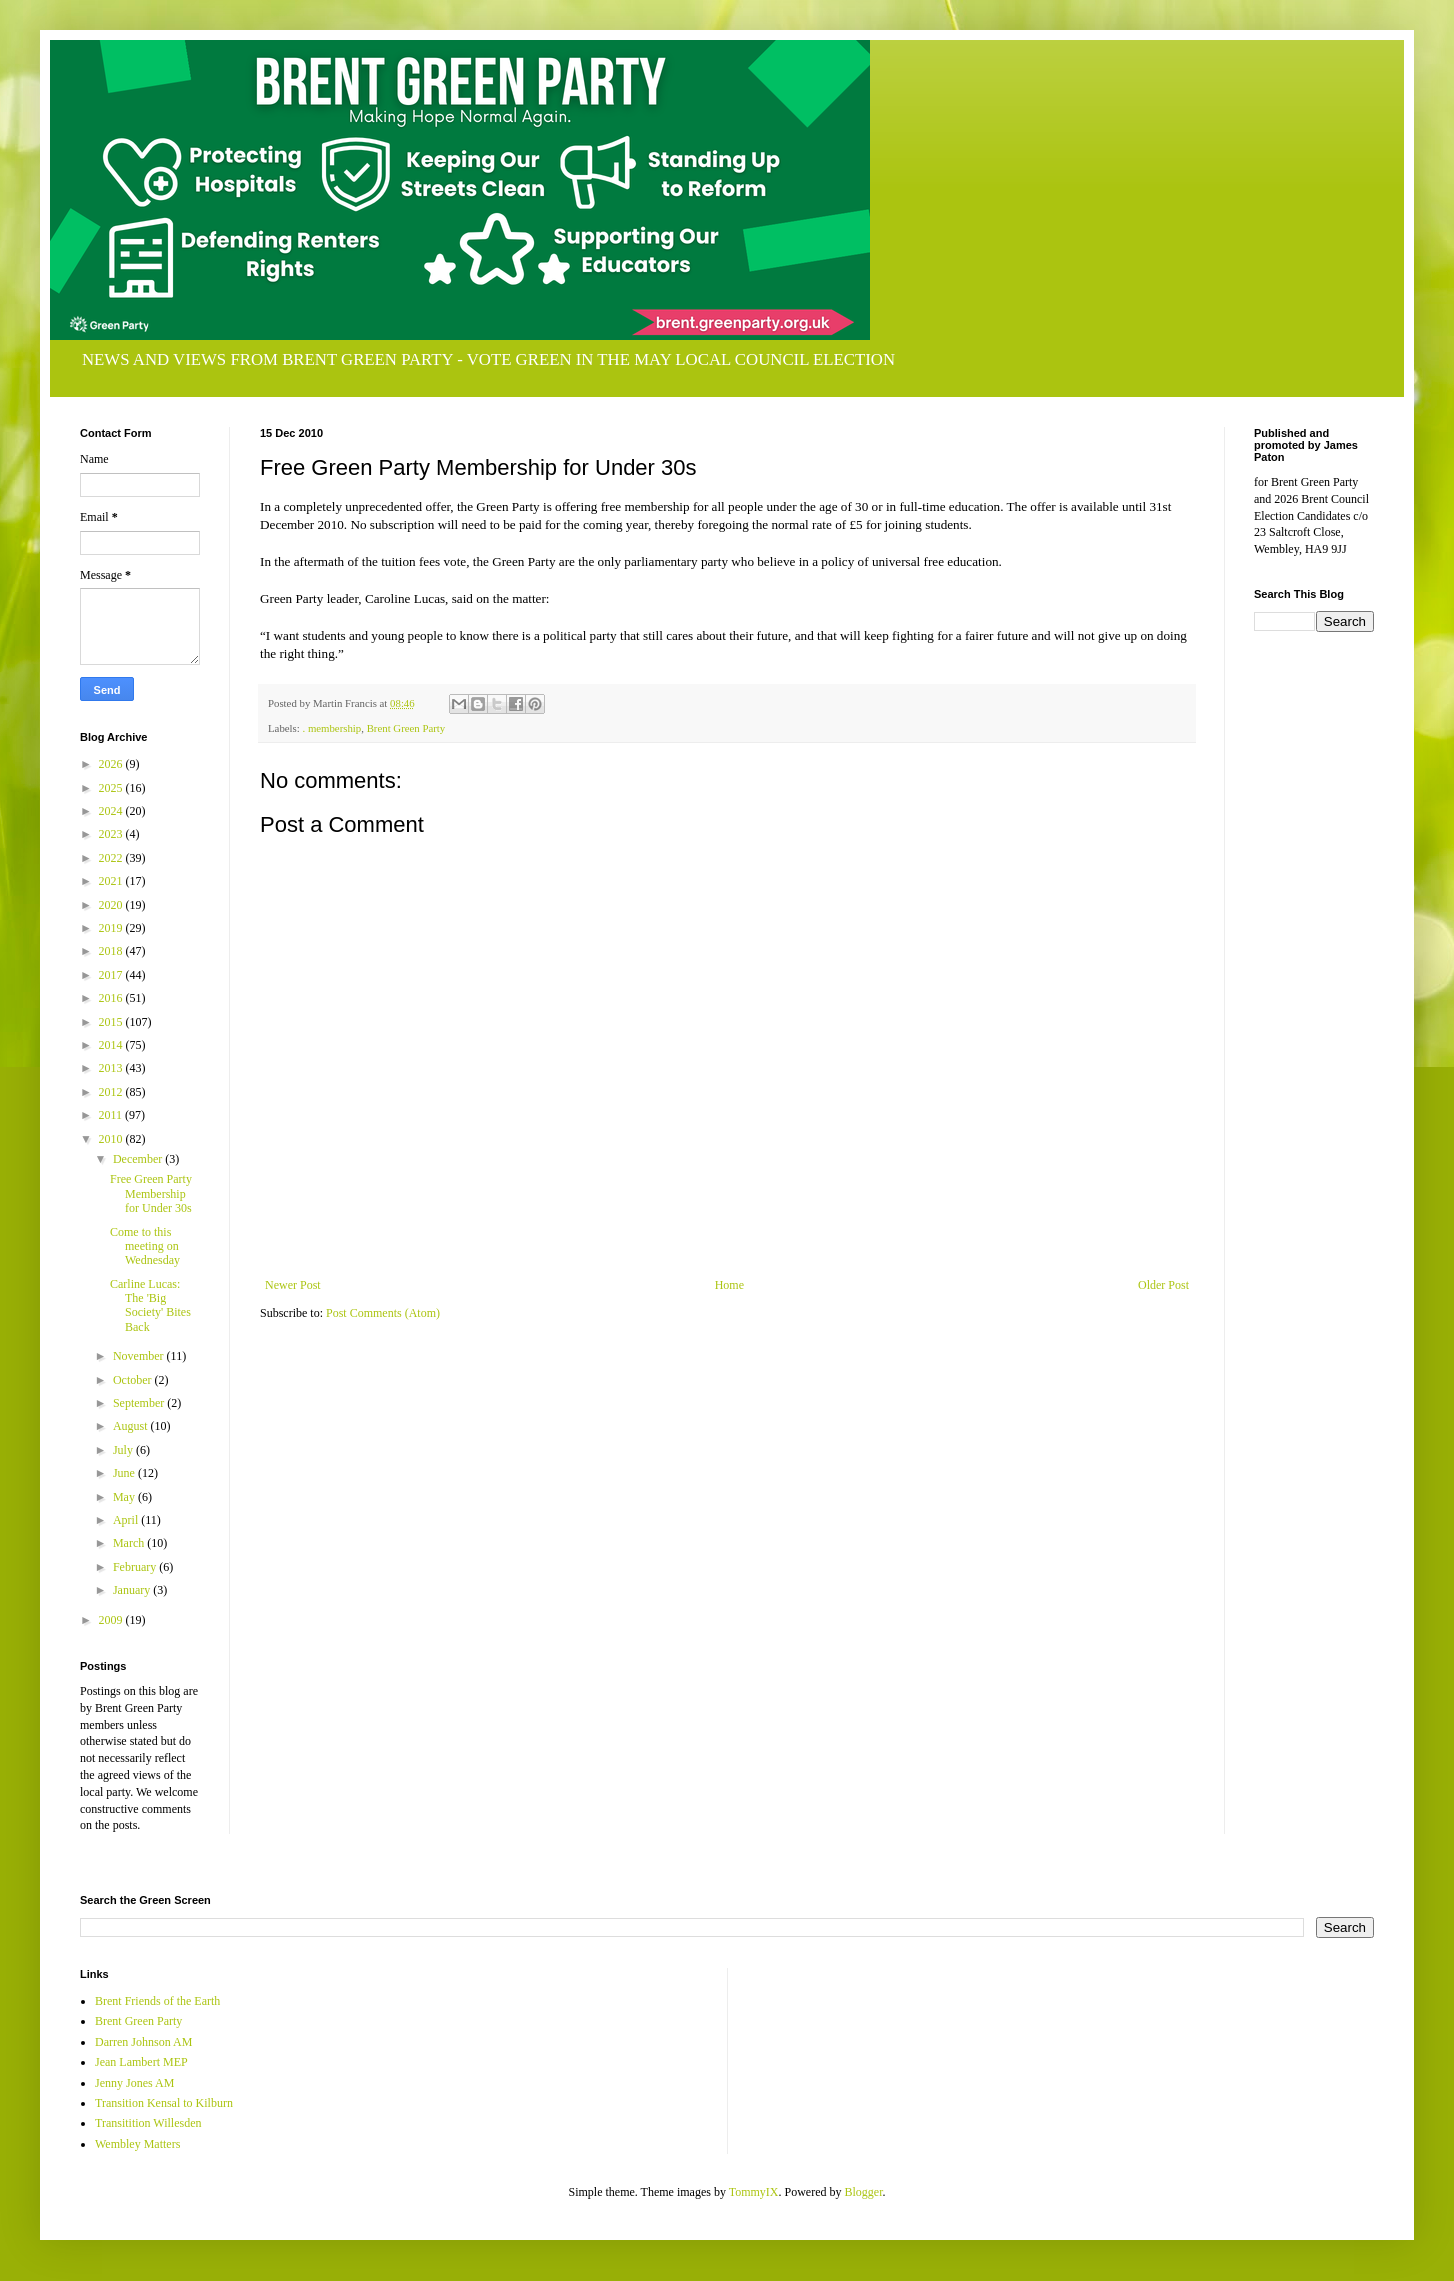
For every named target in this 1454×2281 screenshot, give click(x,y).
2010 (112, 1139)
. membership (331, 728)
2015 (112, 1022)
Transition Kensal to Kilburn (164, 2103)
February (136, 1567)
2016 (112, 998)
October (134, 1380)
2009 (112, 1620)
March (130, 1543)
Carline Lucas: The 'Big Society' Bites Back (150, 1305)
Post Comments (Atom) (383, 1313)
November (140, 1356)
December (139, 1159)
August (132, 1426)
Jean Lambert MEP (141, 2062)
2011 (112, 1115)
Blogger (864, 2192)
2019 (112, 928)
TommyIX (754, 2192)
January (133, 1590)
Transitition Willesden (148, 2123)
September (140, 1403)
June (125, 1473)
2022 (112, 858)
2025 (112, 788)
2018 (112, 951)
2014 (112, 1045)
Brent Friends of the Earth (157, 2001)
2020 (112, 905)
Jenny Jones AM (134, 2083)
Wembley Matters (137, 2144)
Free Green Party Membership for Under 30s (151, 1193)
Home (729, 1285)
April (127, 1520)
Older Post (1163, 1285)
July (124, 1450)
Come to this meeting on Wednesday (145, 1246)
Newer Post (293, 1285)
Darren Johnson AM (143, 2042)
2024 (112, 811)
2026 (112, 764)
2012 (112, 1092)
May (125, 1497)
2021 (112, 881)
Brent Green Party (406, 728)
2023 (112, 834)
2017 (112, 975)
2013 (112, 1068)
